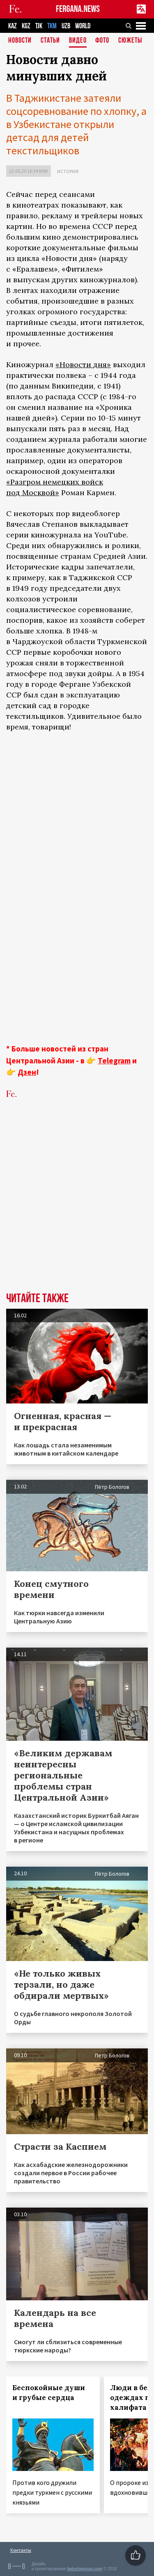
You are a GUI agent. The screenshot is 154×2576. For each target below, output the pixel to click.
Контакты (20, 2550)
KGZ (26, 26)
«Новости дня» (83, 364)
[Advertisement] (77, 1191)
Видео (78, 41)
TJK (38, 26)
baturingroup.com (84, 2569)
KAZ (12, 26)
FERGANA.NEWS (78, 9)
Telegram (114, 1060)
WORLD (82, 26)
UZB (66, 26)
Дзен (27, 1072)
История (67, 171)
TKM (52, 26)
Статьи (50, 41)
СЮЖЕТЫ (130, 41)
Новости (20, 41)
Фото (102, 41)
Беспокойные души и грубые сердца (48, 2392)
